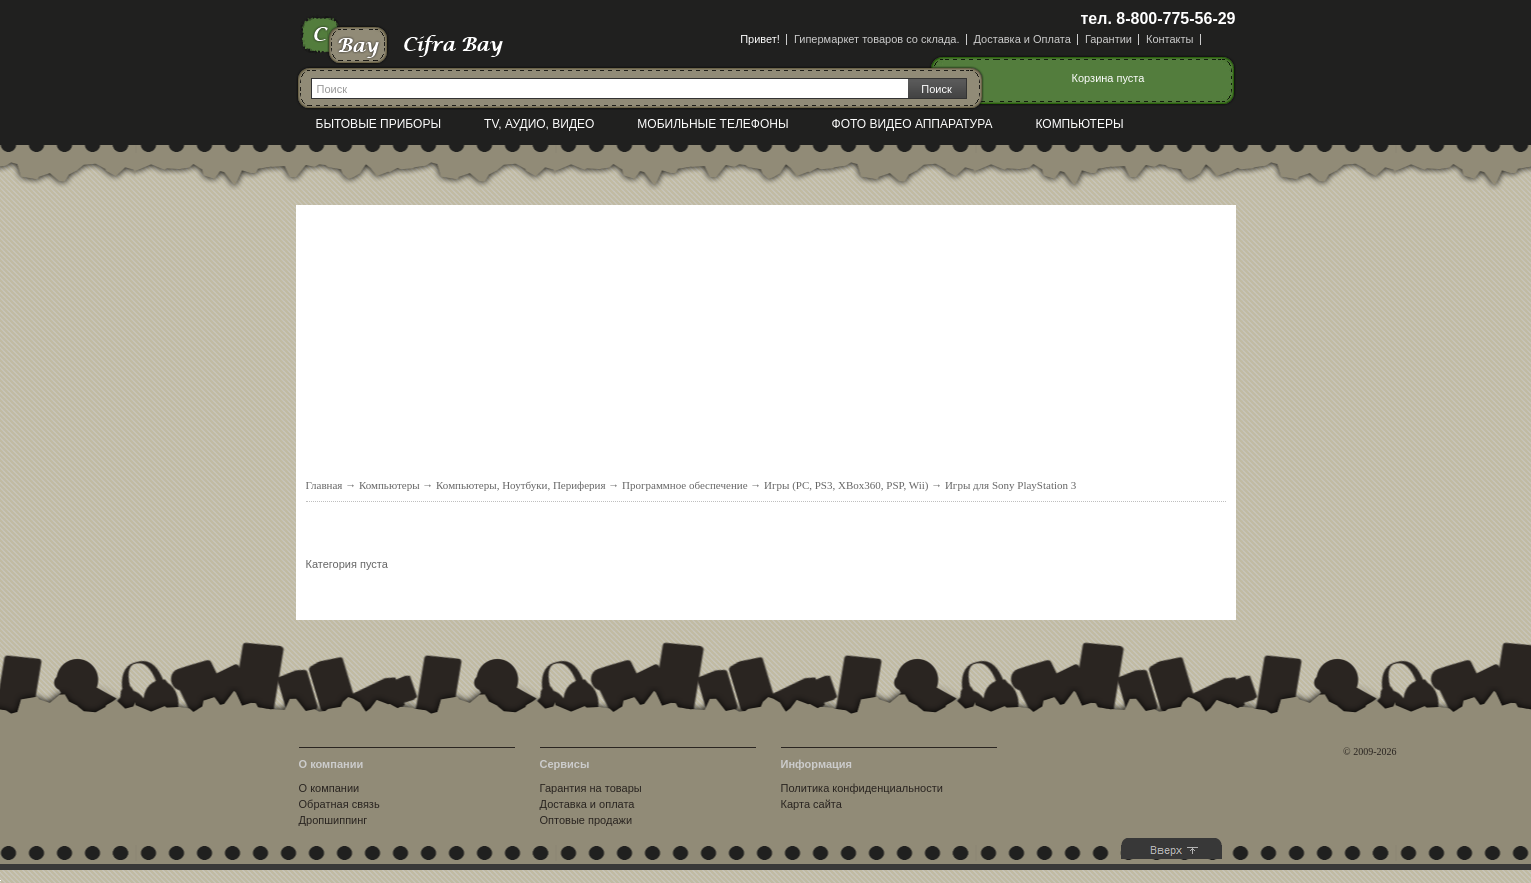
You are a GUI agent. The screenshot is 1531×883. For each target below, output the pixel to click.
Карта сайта (811, 804)
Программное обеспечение (684, 485)
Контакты (1170, 39)
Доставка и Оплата (1022, 39)
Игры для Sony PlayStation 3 (1010, 485)
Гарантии (1108, 39)
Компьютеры (1079, 124)
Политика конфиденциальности (862, 788)
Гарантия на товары (591, 788)
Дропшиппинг (333, 820)
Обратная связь (339, 804)
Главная (324, 485)
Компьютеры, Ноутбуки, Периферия (521, 485)
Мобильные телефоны (712, 124)
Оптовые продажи (586, 820)
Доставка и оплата (587, 804)
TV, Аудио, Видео (539, 124)
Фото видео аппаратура (912, 124)
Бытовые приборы (379, 124)
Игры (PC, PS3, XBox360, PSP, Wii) (846, 485)
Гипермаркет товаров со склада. (877, 39)
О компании (329, 788)
